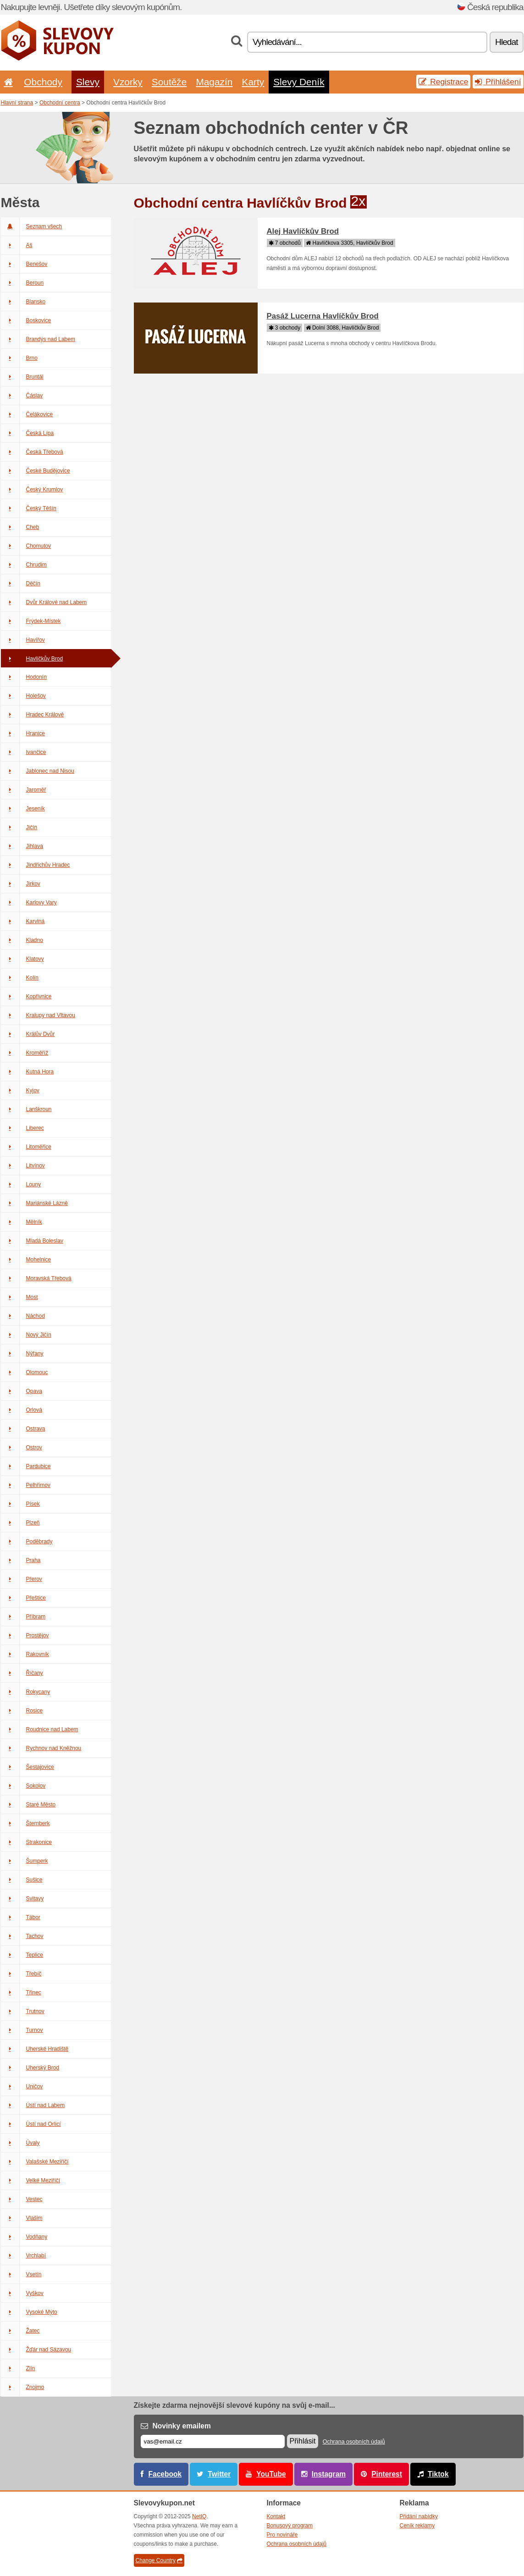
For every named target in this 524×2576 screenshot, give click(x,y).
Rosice (22, 1710)
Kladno (22, 940)
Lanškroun (26, 1109)
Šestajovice (27, 1767)
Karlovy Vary (29, 902)
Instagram (329, 2474)
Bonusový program (290, 2525)
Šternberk (25, 1823)
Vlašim (22, 2218)
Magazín (214, 82)
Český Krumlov (32, 489)
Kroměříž (25, 1053)
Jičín (19, 827)
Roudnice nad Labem (39, 1729)
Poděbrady (27, 1541)
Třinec (21, 1992)
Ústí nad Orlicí (31, 2124)
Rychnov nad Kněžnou (41, 1748)
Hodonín (24, 677)
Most (19, 1297)
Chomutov (26, 546)
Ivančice (23, 752)
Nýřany (22, 1353)
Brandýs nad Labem (38, 339)
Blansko (23, 301)
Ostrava (23, 1429)
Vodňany (24, 2237)
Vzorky (128, 82)
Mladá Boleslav (32, 1241)
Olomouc (24, 1372)
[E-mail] (213, 2441)
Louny (21, 1184)
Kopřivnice (26, 996)
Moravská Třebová (36, 1278)
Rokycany (25, 1692)
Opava (21, 1391)
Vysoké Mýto (29, 2312)
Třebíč (21, 1974)
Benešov (24, 264)
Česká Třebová (32, 452)
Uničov (22, 2086)
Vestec (22, 2199)
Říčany (22, 1673)
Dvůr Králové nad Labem (44, 602)
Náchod (23, 1316)
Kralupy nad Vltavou (38, 1015)
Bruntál (22, 377)
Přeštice (23, 1598)
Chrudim (24, 565)
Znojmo (22, 2387)
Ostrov (21, 1447)
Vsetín (21, 2274)
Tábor (20, 1917)
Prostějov (25, 1635)
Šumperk (24, 1861)
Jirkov (20, 884)
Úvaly (20, 2143)
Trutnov (22, 2011)
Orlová (21, 1410)
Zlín (18, 2368)
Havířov (23, 640)
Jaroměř (23, 790)
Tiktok (438, 2474)
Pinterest (386, 2474)
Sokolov (23, 1786)
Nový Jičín (26, 1335)
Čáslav (22, 395)
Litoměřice (26, 1147)
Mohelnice (26, 1259)
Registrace (443, 81)
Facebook (165, 2474)
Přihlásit (303, 2441)
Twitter (219, 2474)
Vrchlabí (23, 2255)
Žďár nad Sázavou (36, 2349)
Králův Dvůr (28, 1034)
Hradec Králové (32, 714)
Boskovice (26, 320)
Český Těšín (28, 508)
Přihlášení (498, 81)
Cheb (20, 527)
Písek (20, 1504)
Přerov (21, 1579)
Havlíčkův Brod (32, 659)
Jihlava (22, 846)
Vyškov (22, 2293)
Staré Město (28, 1804)
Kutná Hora (27, 1071)
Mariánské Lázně (34, 1203)
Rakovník (25, 1654)
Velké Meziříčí (31, 2180)
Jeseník (23, 808)
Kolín (20, 978)
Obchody (43, 82)
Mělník (21, 1222)
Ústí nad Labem (33, 2105)
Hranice (23, 733)
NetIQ (199, 2516)
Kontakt (276, 2516)
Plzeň (20, 1523)
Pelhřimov (25, 1485)
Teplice (22, 1955)
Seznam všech (31, 226)
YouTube (271, 2474)
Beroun (22, 283)
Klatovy (22, 959)
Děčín (20, 583)
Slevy (87, 82)
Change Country (159, 2560)
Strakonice (26, 1842)
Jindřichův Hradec (35, 865)
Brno (19, 358)
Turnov (22, 2030)
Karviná (23, 921)
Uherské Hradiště (35, 2049)
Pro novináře (282, 2535)
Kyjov (20, 1090)
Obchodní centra (59, 102)
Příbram (23, 1616)
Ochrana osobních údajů (354, 2441)
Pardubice (26, 1466)
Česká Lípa (27, 433)
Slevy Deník (298, 82)
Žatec (20, 2331)
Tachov (22, 1936)
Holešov (23, 696)
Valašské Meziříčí (35, 2161)
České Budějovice (35, 471)
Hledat (506, 42)
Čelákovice (27, 414)
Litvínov (23, 1165)
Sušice (22, 1880)
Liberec (22, 1128)
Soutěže (169, 82)
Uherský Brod (30, 2068)
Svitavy (22, 1898)
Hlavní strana (17, 102)
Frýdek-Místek (31, 621)
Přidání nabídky (419, 2516)
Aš (17, 245)
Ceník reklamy (417, 2525)
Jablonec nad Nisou (37, 771)
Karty (253, 82)
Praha (21, 1560)
